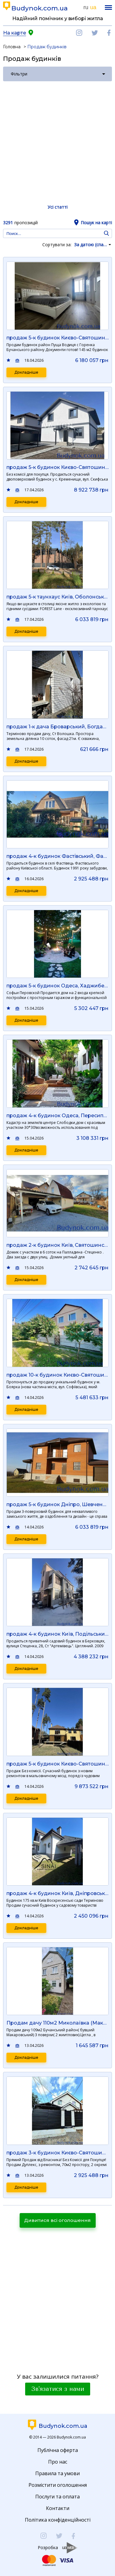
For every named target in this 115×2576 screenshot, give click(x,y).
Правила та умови (57, 2473)
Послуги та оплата (57, 2496)
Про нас (57, 2461)
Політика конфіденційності (57, 2519)
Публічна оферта (57, 2450)
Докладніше (26, 372)
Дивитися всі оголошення (57, 2220)
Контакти (57, 2508)
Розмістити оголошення (58, 2485)
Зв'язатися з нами (57, 2389)
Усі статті (57, 207)
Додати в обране (8, 360)
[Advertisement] (57, 142)
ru (85, 7)
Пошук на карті (96, 223)
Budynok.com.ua (39, 8)
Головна (12, 46)
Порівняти (17, 360)
